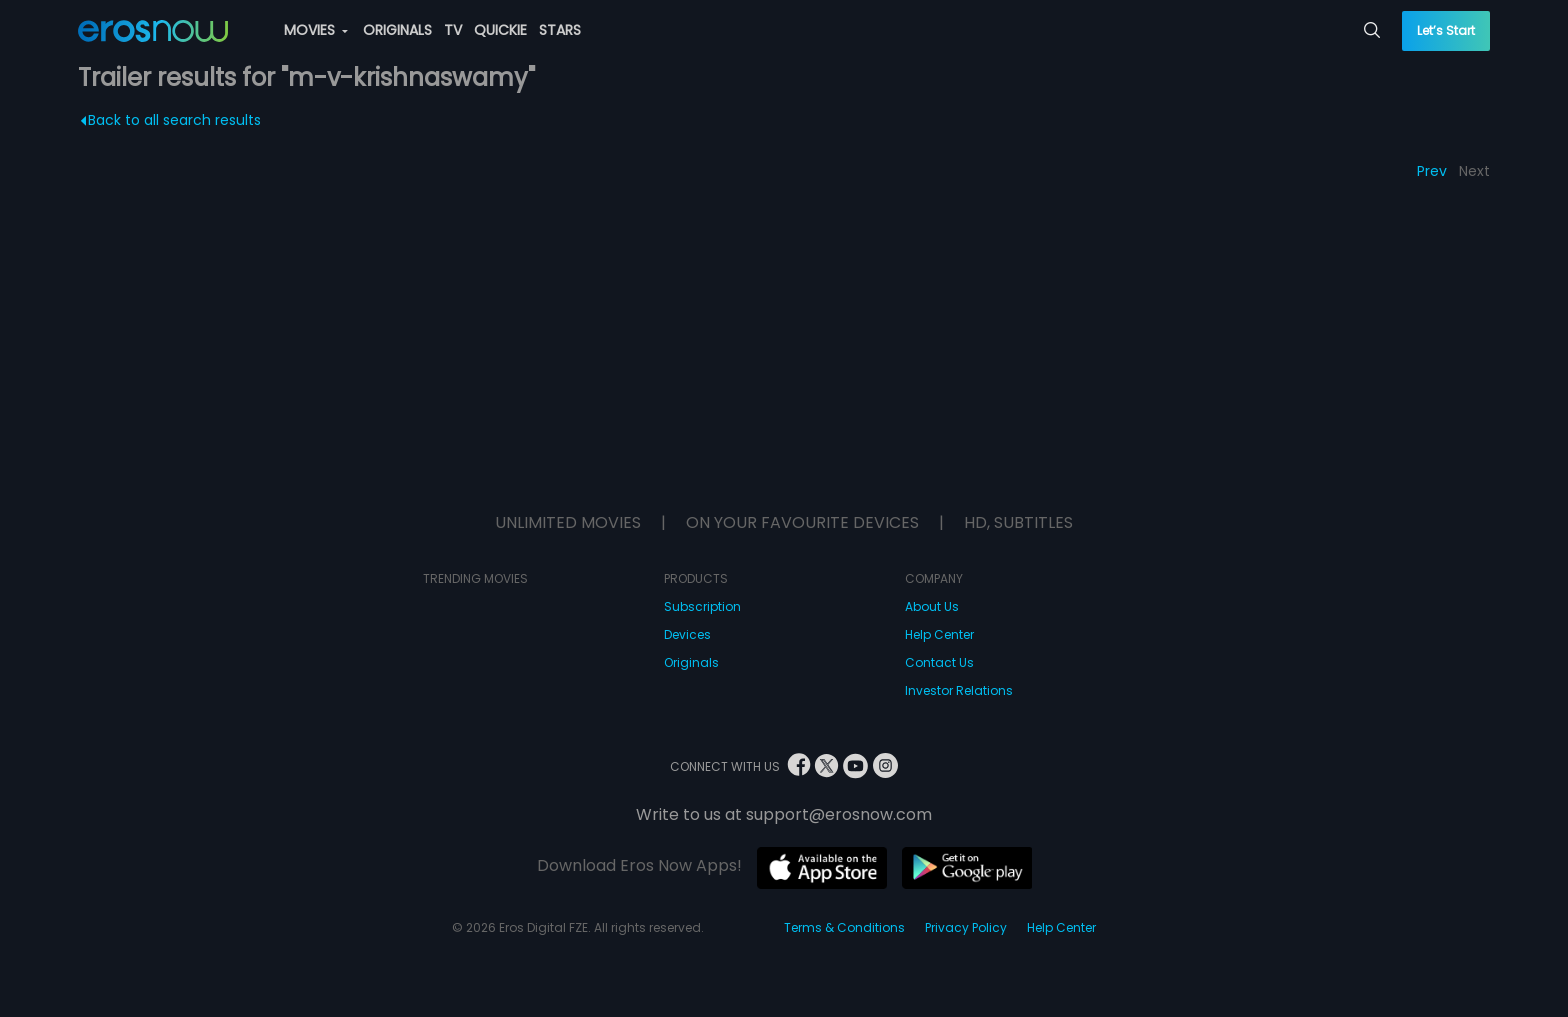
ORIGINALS (397, 30)
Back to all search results (170, 120)
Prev (1432, 171)
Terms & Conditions (844, 927)
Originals (691, 662)
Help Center (939, 634)
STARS (560, 30)
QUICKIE (500, 30)
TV (453, 30)
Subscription (702, 606)
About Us (932, 606)
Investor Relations (959, 690)
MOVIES (316, 30)
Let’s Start (1446, 30)
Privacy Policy (966, 927)
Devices (687, 634)
